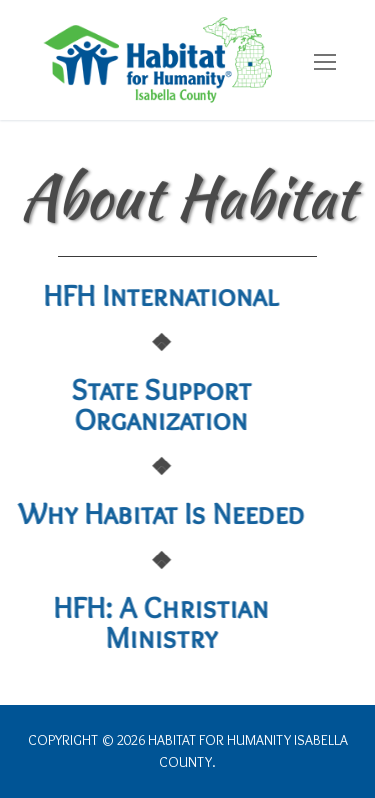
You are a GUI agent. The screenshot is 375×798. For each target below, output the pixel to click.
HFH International (125, 295)
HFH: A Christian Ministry (125, 622)
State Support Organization (126, 404)
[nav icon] (325, 63)
